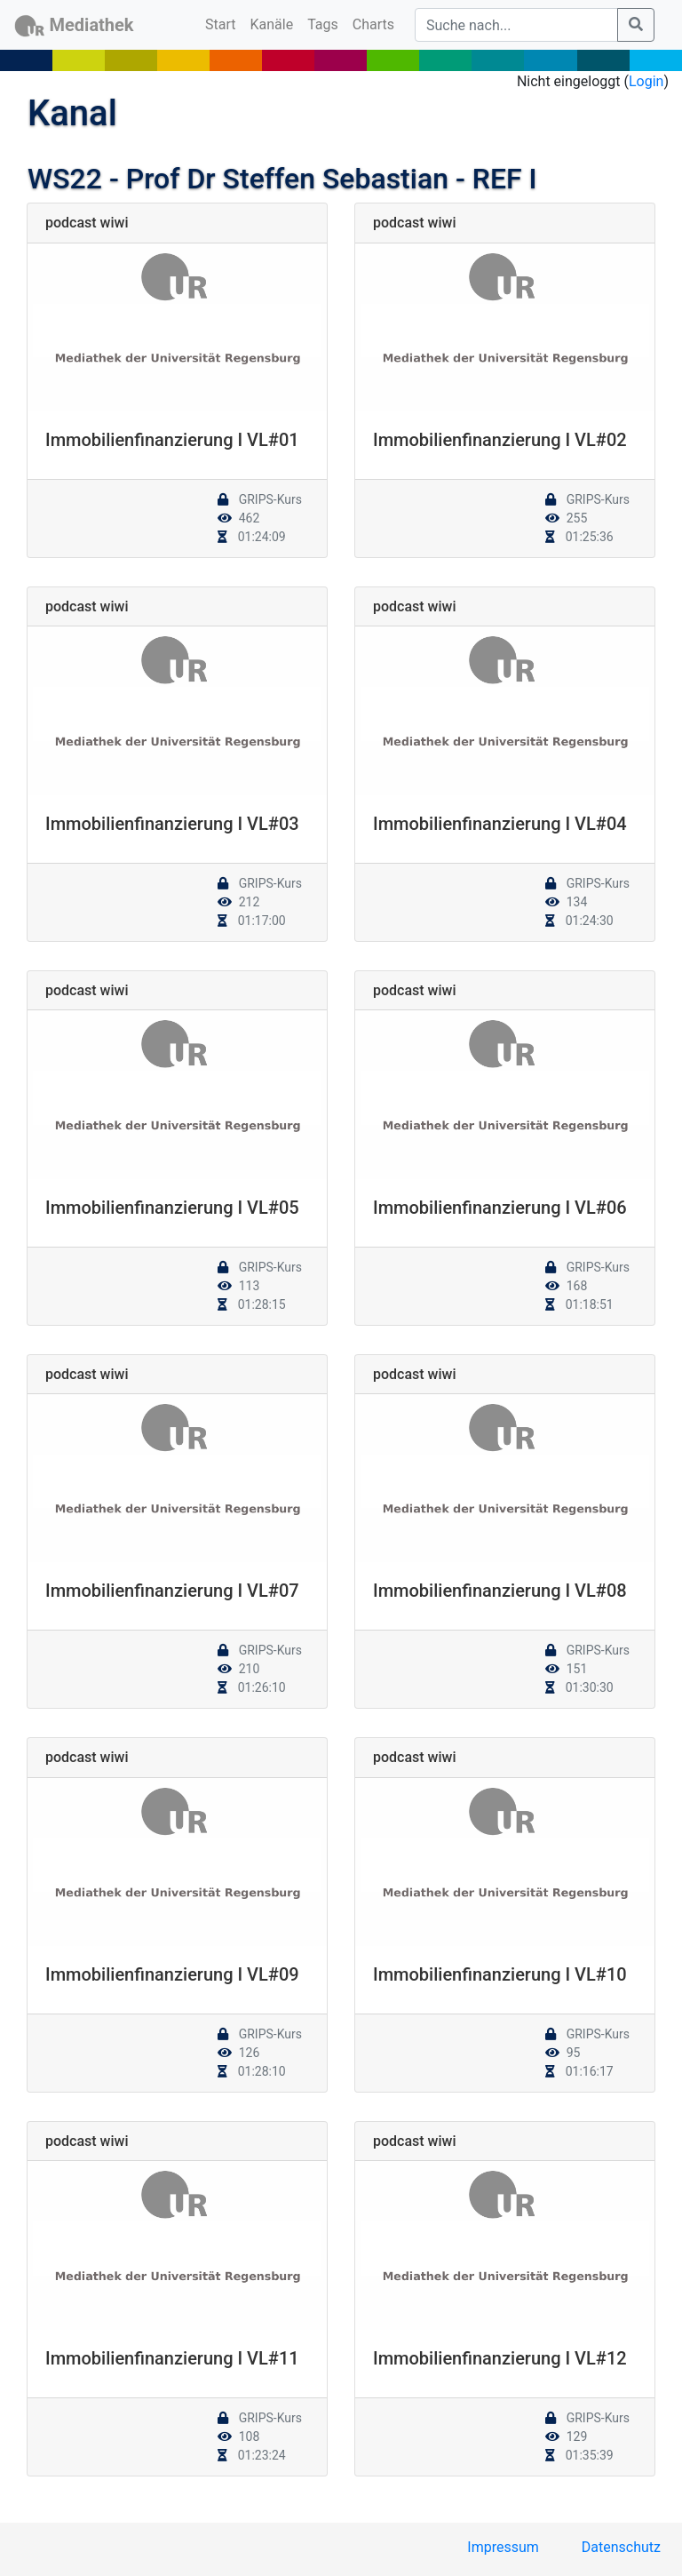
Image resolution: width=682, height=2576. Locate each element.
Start (223, 23)
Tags (322, 24)
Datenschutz (621, 2547)
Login (646, 81)
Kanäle (272, 24)
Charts (373, 24)
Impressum (503, 2547)
